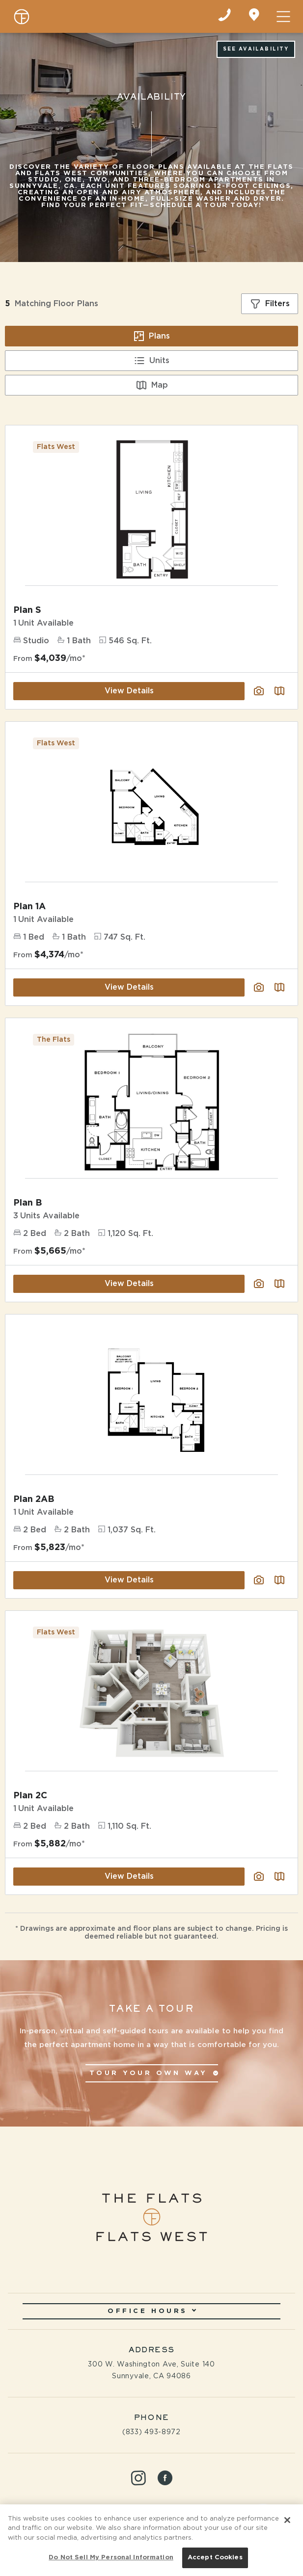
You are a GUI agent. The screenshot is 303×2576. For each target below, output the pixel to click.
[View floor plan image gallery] (258, 1283)
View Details (129, 1284)
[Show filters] (269, 303)
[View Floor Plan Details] (151, 1102)
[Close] (287, 2520)
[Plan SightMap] (279, 1283)
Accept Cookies (215, 2557)
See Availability (256, 49)
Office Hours (152, 2311)
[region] (151, 2540)
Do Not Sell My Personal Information (111, 2557)
